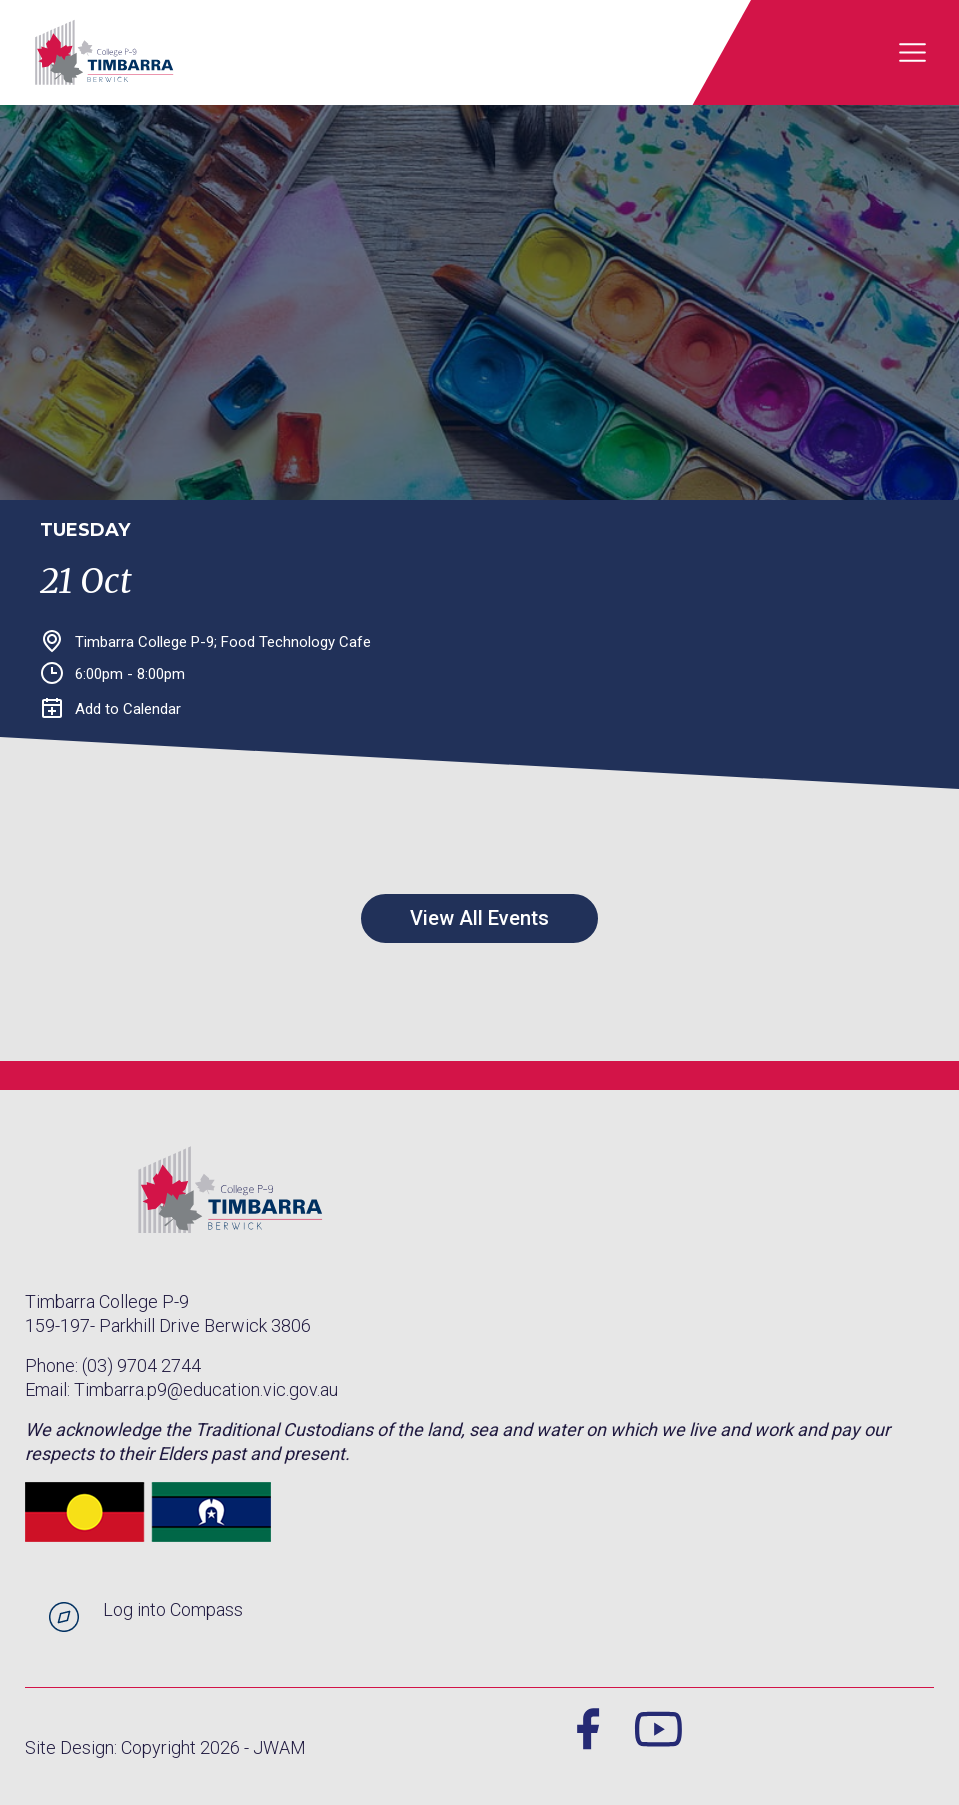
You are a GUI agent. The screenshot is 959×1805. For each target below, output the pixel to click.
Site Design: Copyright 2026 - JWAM (165, 1747)
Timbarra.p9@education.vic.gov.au (206, 1389)
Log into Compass (173, 1609)
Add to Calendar (111, 709)
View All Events (479, 918)
